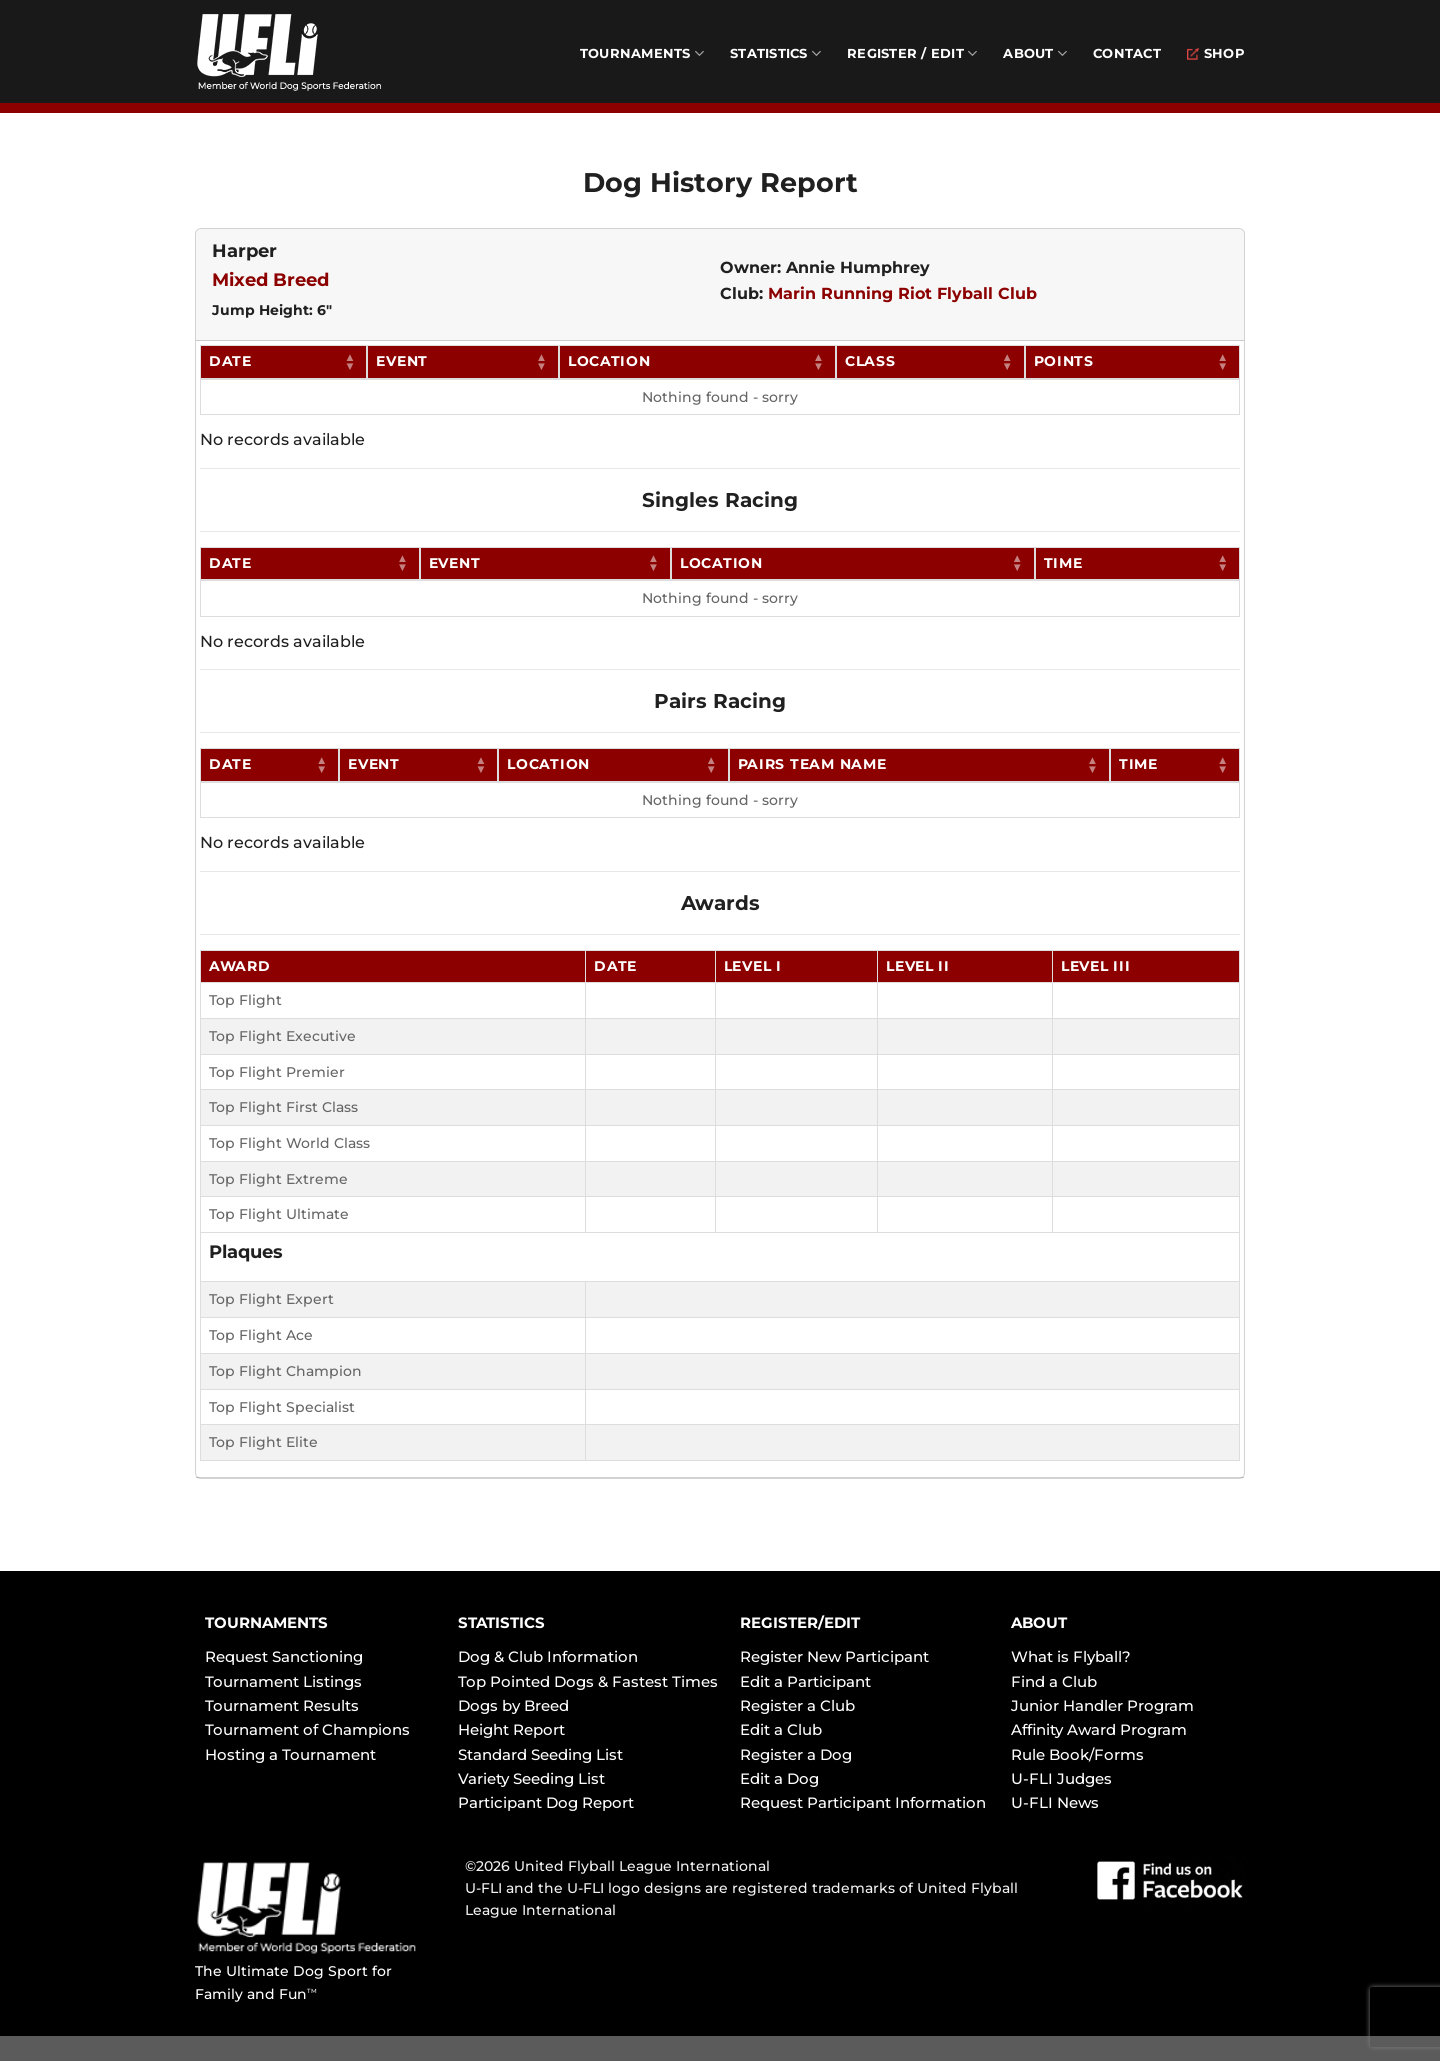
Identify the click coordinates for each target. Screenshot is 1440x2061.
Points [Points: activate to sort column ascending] (1064, 361)
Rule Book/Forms (1077, 1754)
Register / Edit (912, 53)
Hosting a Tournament (290, 1754)
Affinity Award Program (1099, 1729)
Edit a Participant (805, 1681)
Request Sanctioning (284, 1656)
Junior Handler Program (1102, 1705)
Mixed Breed (270, 280)
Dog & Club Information (548, 1656)
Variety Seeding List (531, 1778)
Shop (1216, 53)
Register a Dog (796, 1754)
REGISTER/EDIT (800, 1622)
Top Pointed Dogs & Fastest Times (588, 1681)
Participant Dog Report (546, 1802)
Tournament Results (282, 1705)
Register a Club (797, 1705)
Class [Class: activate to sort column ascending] (870, 361)
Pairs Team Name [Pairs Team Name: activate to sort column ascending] (812, 764)
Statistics (775, 53)
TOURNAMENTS (266, 1622)
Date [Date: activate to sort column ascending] (230, 361)
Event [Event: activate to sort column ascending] (402, 361)
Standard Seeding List (540, 1754)
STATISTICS (501, 1622)
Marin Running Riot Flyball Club (902, 293)
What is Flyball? (1071, 1656)
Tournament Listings (283, 1681)
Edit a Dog (779, 1778)
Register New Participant (834, 1656)
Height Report (511, 1729)
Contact (1127, 53)
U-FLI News (1055, 1802)
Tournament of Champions (307, 1729)
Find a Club (1054, 1681)
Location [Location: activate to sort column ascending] (609, 361)
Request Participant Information (863, 1802)
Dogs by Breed (513, 1705)
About (1035, 53)
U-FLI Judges (1061, 1778)
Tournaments (642, 53)
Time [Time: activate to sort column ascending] (1063, 563)
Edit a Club (781, 1729)
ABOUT (1039, 1622)
